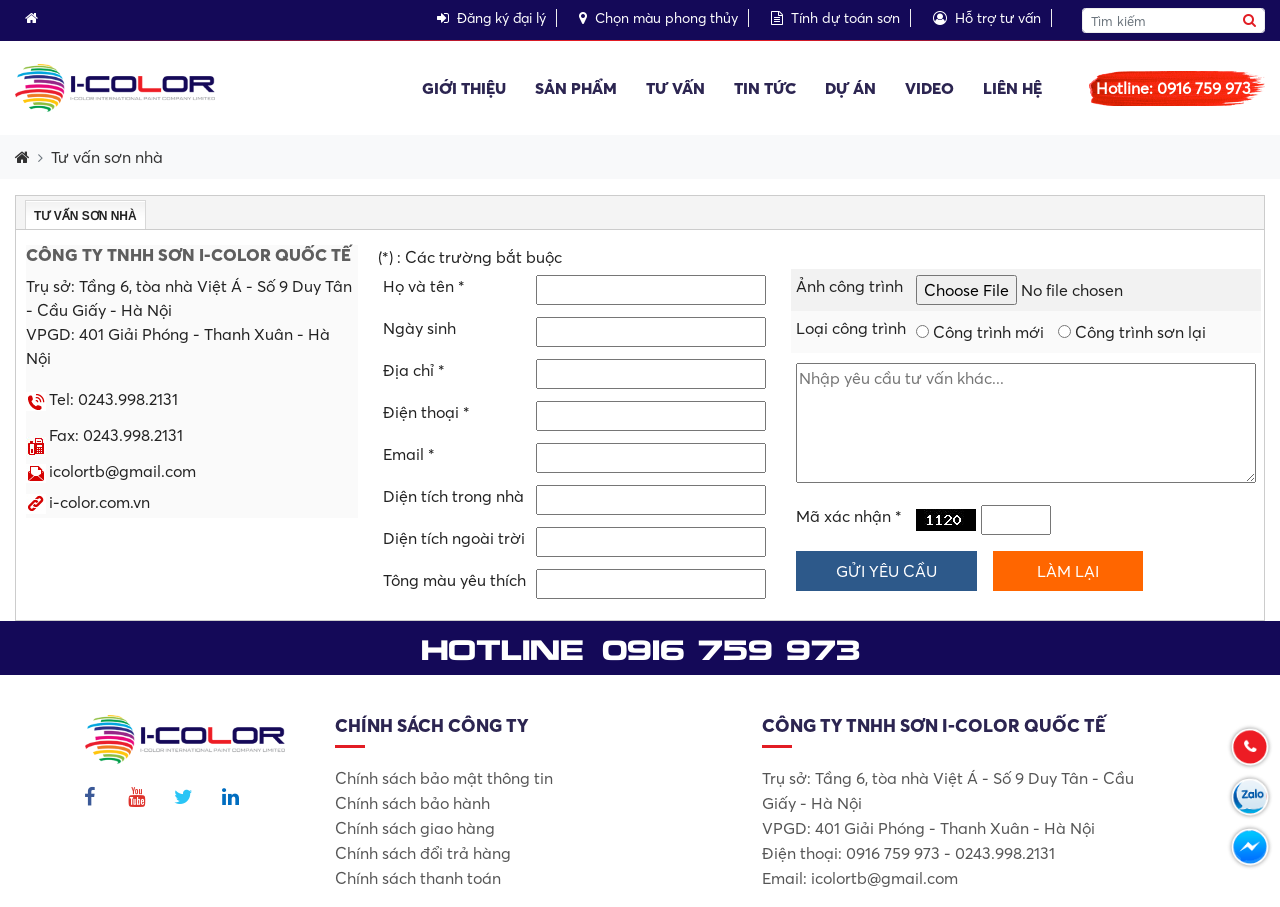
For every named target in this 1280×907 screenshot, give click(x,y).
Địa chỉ (414, 370)
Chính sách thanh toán (418, 878)
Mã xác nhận (849, 516)
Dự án (850, 88)
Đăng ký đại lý (491, 18)
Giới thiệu (464, 88)
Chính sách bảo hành (412, 803)
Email (409, 454)
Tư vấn (675, 88)
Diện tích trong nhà (453, 496)
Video (929, 88)
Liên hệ (1012, 88)
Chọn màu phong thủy (658, 18)
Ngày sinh (419, 328)
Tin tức (765, 88)
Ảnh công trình (849, 286)
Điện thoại (426, 412)
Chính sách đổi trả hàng (423, 853)
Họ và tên (424, 286)
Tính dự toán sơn (835, 18)
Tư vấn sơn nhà (107, 157)
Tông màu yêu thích (454, 580)
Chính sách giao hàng (415, 828)
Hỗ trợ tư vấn (987, 18)
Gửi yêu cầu (886, 571)
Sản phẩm (576, 88)
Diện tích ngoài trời (454, 538)
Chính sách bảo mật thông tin (444, 778)
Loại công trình (851, 328)
